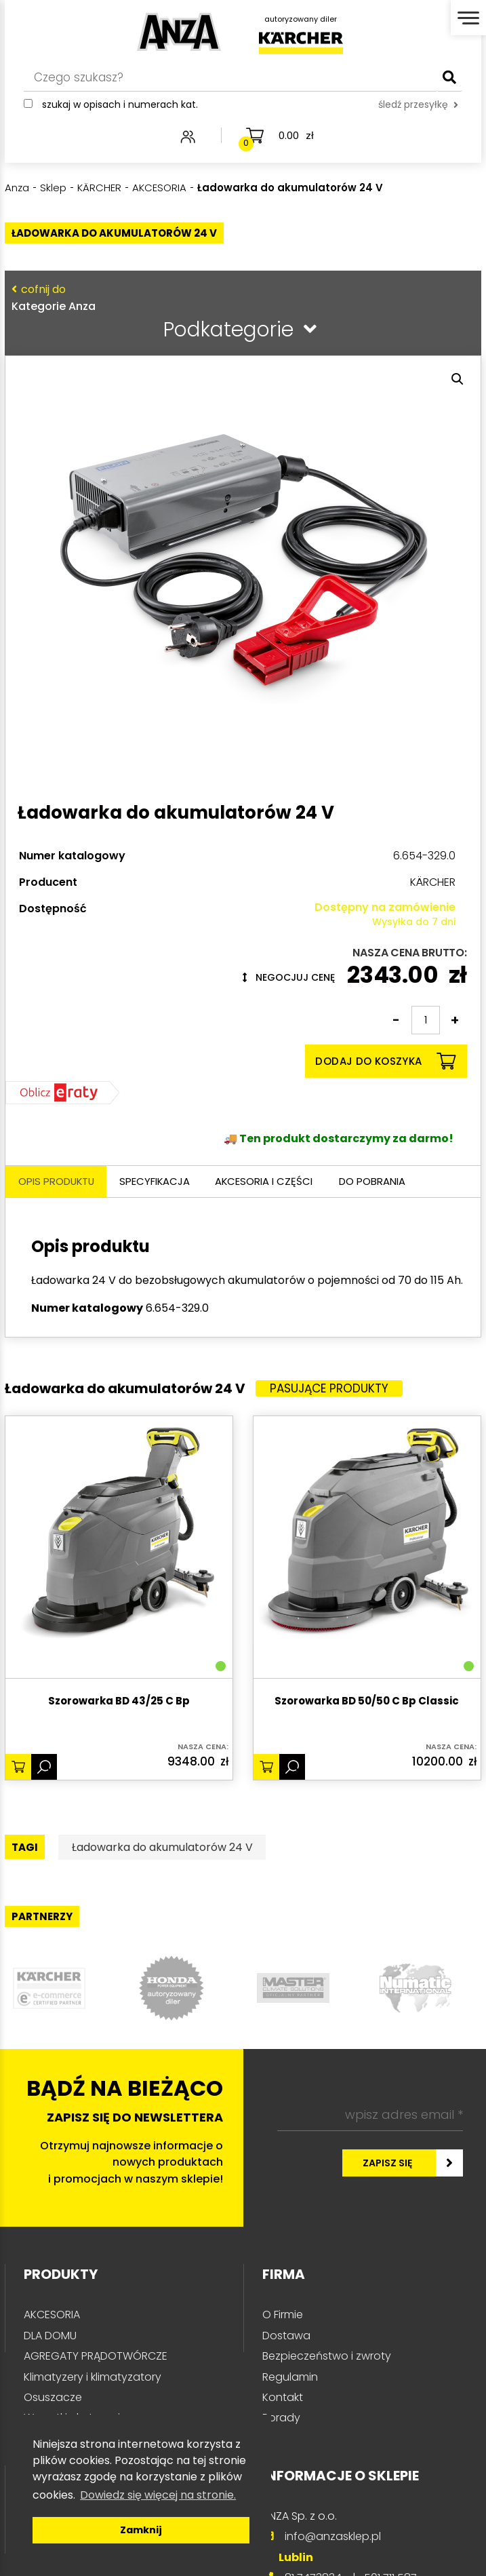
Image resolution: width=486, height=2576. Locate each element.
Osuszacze (53, 2398)
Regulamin (290, 2377)
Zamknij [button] (141, 2530)
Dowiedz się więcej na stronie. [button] (158, 2495)
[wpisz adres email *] (370, 2116)
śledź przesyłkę (418, 106)
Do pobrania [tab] (381, 1182)
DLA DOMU (50, 2336)
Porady (281, 2418)
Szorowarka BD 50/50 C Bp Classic (367, 1702)
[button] (457, 379)
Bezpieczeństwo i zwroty (326, 2356)
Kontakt (282, 2398)
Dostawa (286, 2336)
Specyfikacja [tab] (159, 1182)
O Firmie (282, 2315)
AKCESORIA (52, 2315)
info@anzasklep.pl (333, 2537)
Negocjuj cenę (289, 977)
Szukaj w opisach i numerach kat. (120, 106)
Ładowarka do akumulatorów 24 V (162, 1848)
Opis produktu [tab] (58, 1182)
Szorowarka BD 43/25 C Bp (119, 1702)
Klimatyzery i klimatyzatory (92, 2377)
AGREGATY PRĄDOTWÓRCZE (95, 2356)
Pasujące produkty (329, 1389)
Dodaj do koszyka (385, 1061)
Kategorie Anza (240, 297)
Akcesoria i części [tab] (271, 1182)
